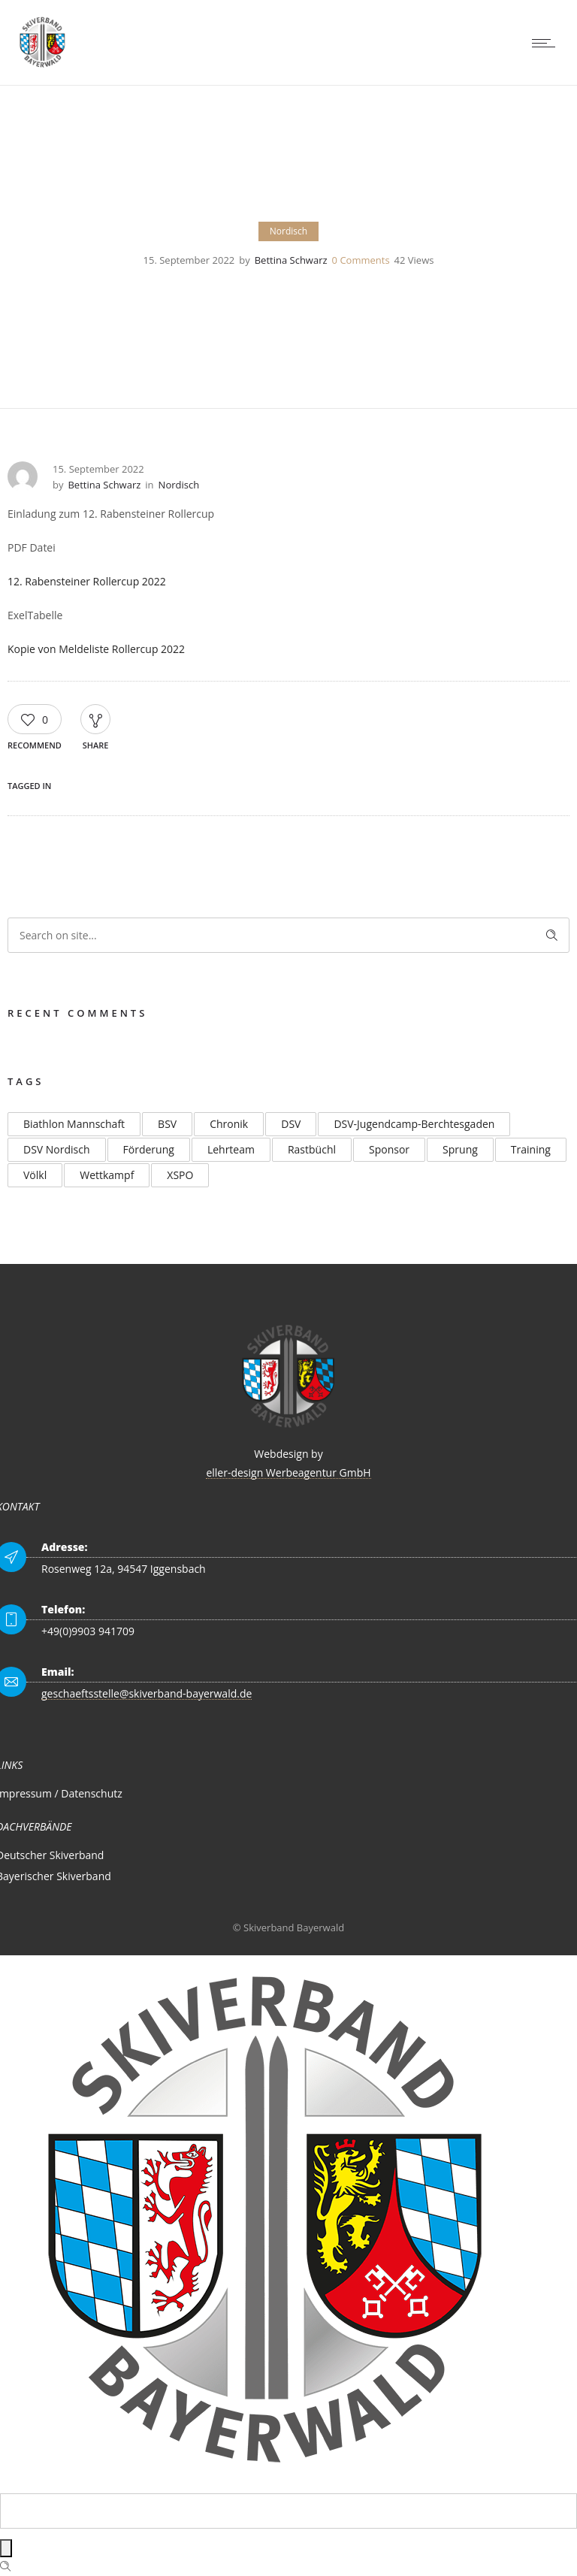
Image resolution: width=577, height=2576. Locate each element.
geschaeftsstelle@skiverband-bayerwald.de (146, 1693)
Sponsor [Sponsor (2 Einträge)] (389, 1149)
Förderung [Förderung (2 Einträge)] (148, 1149)
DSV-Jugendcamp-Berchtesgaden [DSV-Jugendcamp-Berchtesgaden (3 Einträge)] (414, 1124)
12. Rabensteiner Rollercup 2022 (87, 581)
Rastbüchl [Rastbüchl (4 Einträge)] (312, 1149)
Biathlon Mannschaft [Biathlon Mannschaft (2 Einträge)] (74, 1124)
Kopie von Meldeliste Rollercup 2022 (96, 649)
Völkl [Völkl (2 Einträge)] (35, 1175)
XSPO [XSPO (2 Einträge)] (180, 1175)
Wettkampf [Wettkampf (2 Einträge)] (107, 1175)
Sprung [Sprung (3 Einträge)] (460, 1149)
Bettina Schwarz (291, 260)
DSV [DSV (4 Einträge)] (291, 1124)
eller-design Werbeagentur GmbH (288, 1472)
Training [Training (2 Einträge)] (531, 1149)
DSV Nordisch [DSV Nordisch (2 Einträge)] (56, 1149)
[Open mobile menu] (547, 43)
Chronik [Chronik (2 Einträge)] (229, 1124)
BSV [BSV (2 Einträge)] (167, 1124)
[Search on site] (288, 935)
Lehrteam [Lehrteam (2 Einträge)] (231, 1149)
